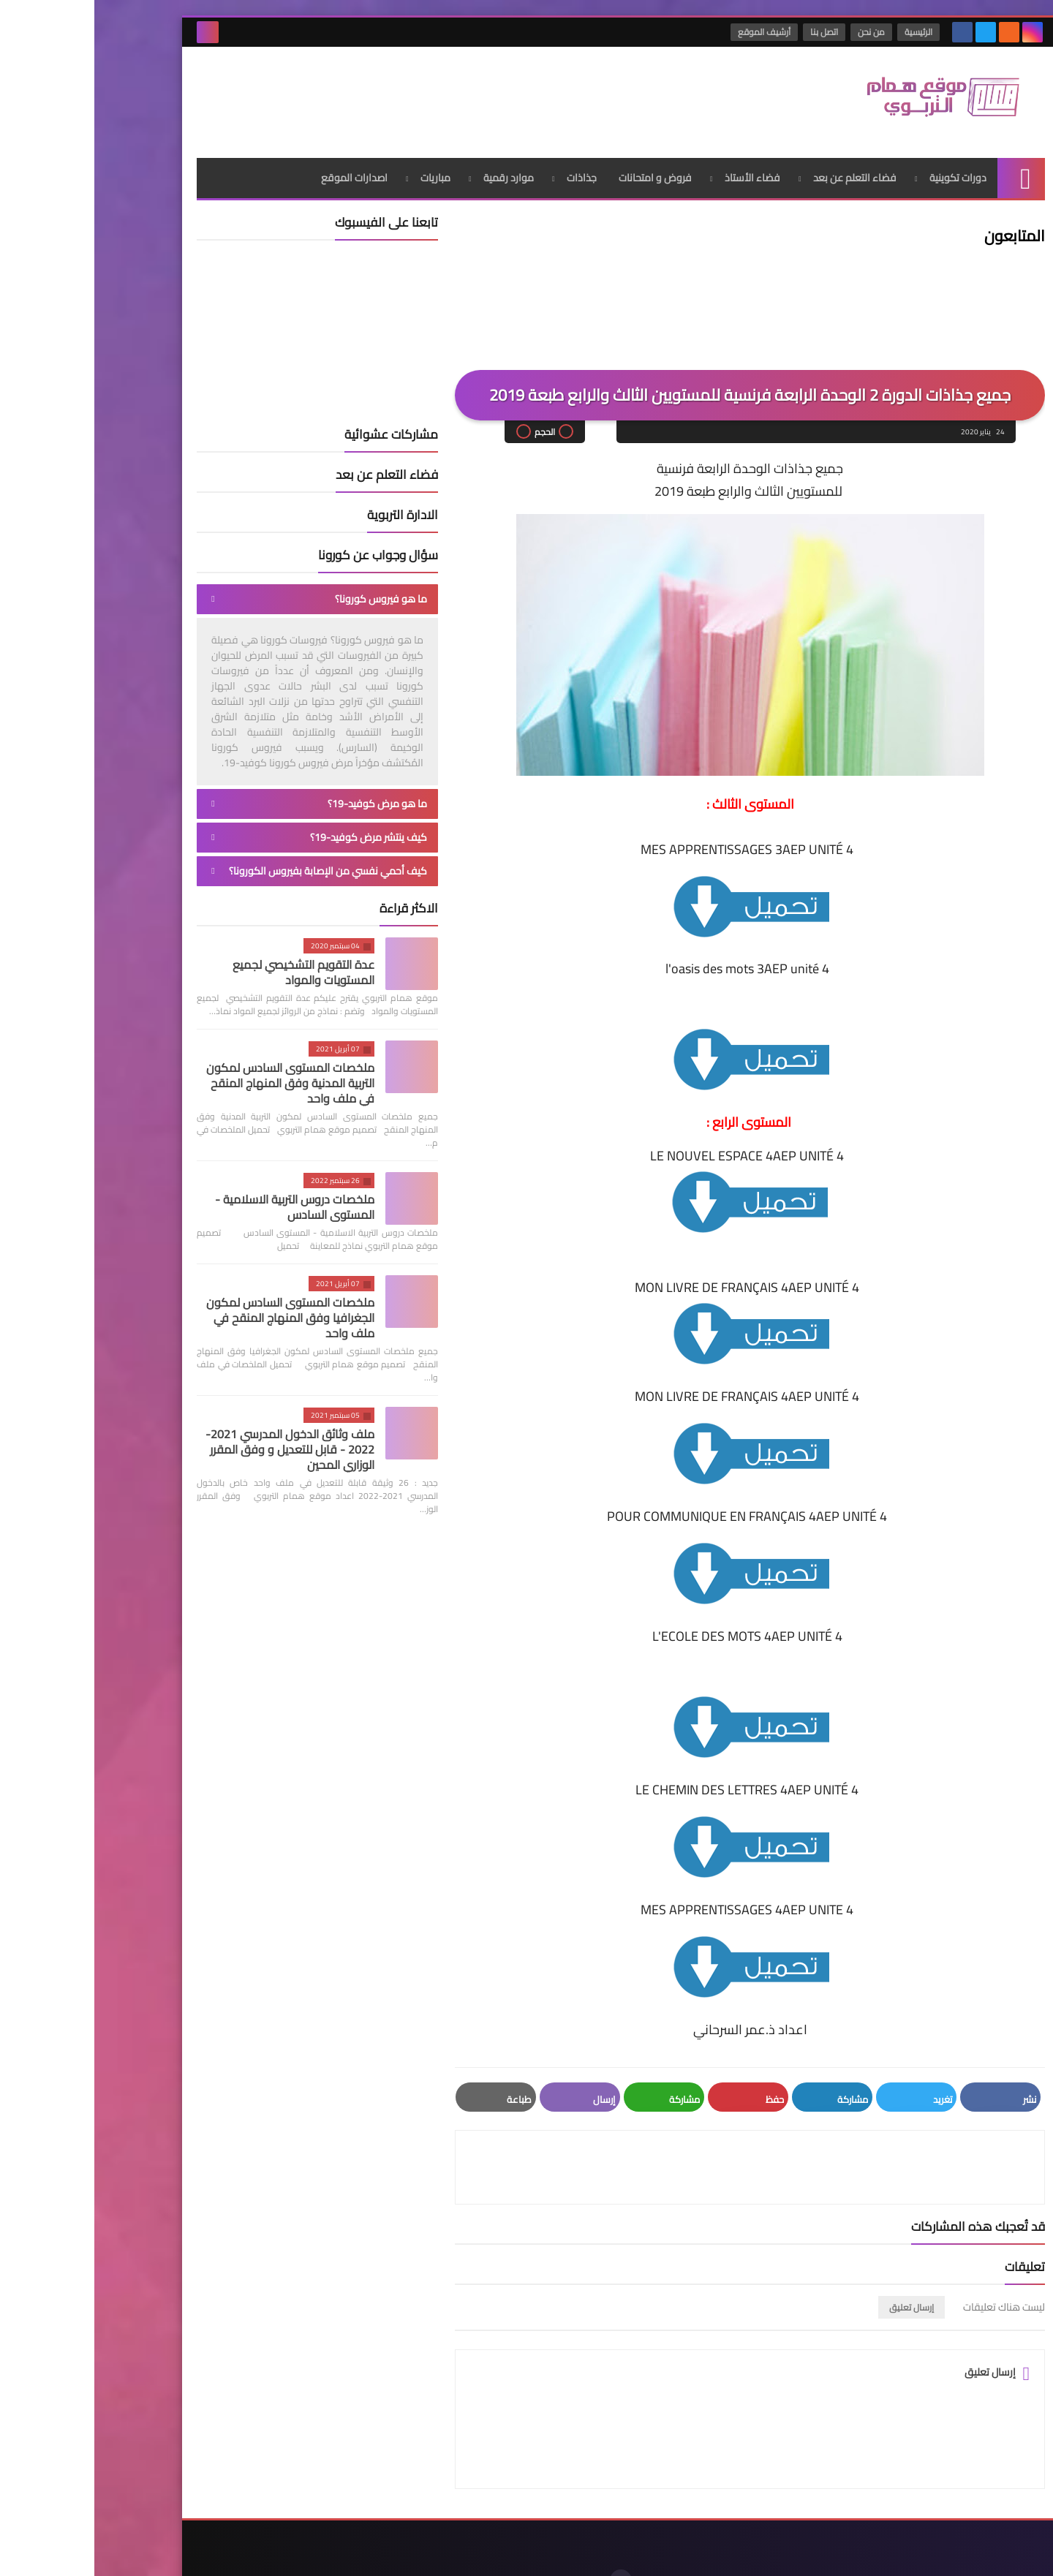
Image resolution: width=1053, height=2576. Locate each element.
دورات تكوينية (863, 171)
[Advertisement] (368, 94)
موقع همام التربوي (792, 2553)
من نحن (777, 31)
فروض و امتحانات (560, 171)
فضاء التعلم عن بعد (760, 171)
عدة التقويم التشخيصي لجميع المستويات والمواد (209, 966)
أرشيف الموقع (670, 31)
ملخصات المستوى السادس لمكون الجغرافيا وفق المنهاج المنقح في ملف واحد (196, 1311)
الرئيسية (825, 31)
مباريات (341, 171)
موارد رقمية (414, 171)
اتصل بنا (730, 31)
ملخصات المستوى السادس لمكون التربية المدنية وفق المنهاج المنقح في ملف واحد (196, 1077)
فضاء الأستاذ (658, 171)
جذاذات (487, 171)
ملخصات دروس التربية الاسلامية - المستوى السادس (200, 1201)
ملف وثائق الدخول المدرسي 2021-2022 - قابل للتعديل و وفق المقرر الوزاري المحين (195, 1443)
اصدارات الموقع (260, 171)
